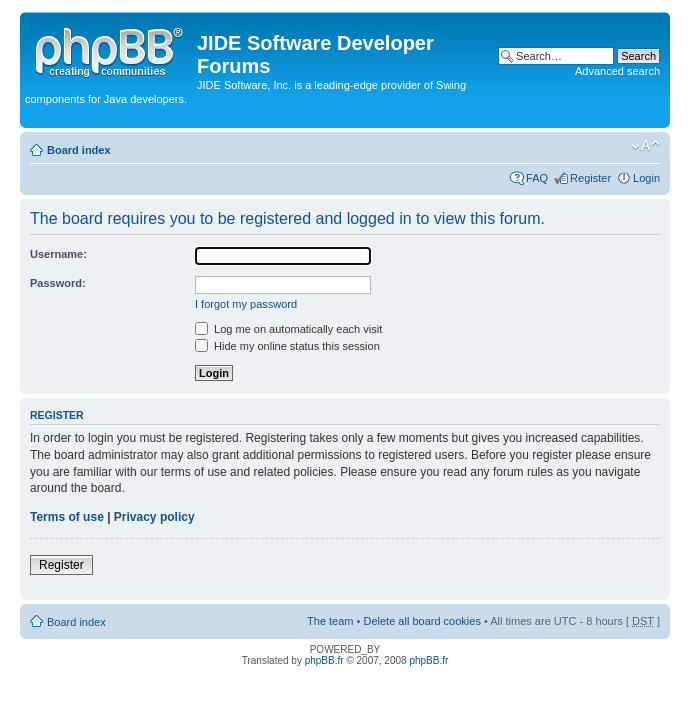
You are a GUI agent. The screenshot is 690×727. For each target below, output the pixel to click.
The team (330, 621)
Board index (79, 150)
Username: (58, 254)
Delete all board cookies (421, 621)
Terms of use (67, 517)
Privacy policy (154, 517)
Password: (58, 283)
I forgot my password (246, 304)
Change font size (645, 146)
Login (646, 178)
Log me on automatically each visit (288, 329)
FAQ (537, 178)
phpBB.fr (324, 660)
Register (590, 178)
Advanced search (617, 71)
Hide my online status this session (287, 346)
